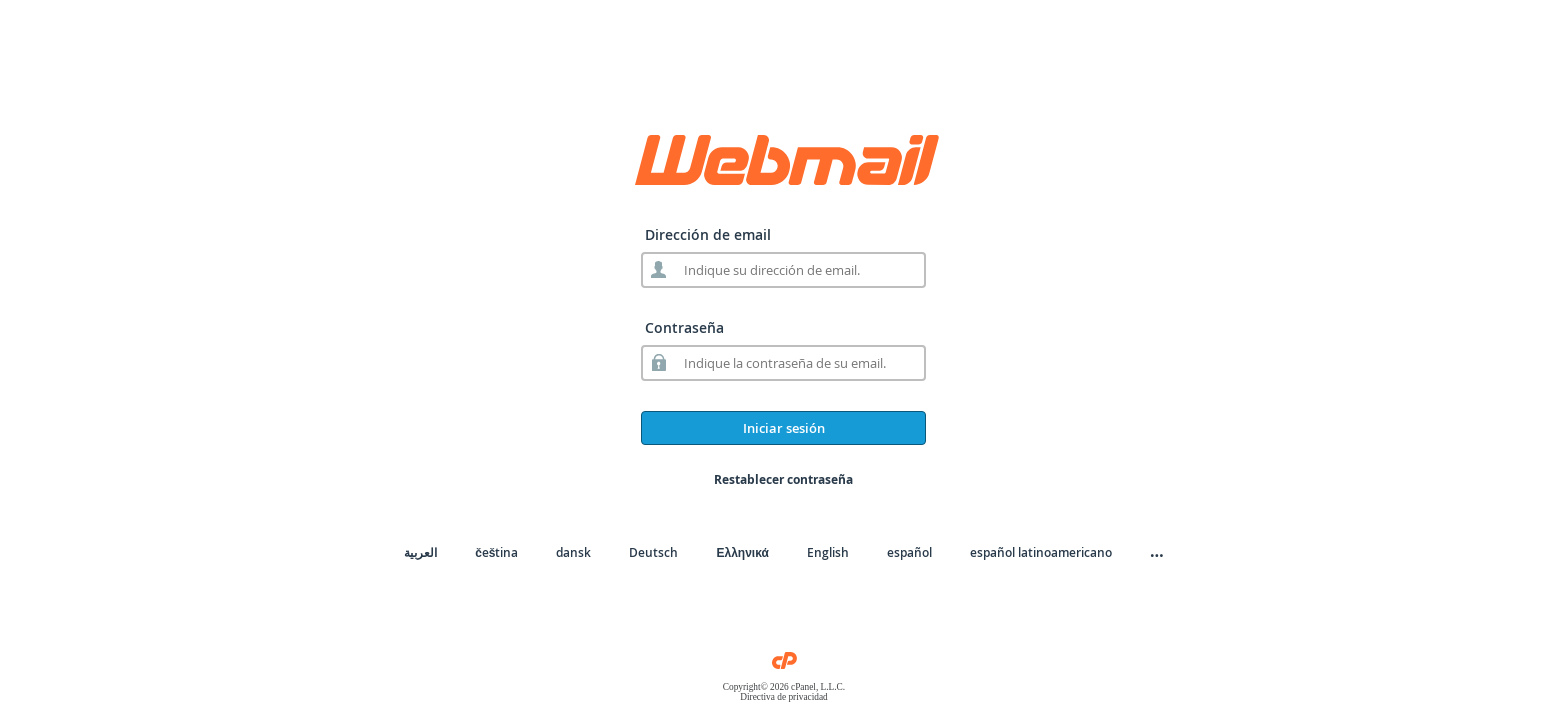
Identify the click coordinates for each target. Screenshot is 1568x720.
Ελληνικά (742, 552)
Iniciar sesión (784, 428)
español (909, 552)
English (828, 552)
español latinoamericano (1041, 552)
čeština (496, 552)
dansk (573, 552)
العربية (420, 552)
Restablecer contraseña (783, 479)
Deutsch (653, 552)
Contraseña (684, 327)
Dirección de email (708, 234)
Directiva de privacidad (784, 697)
